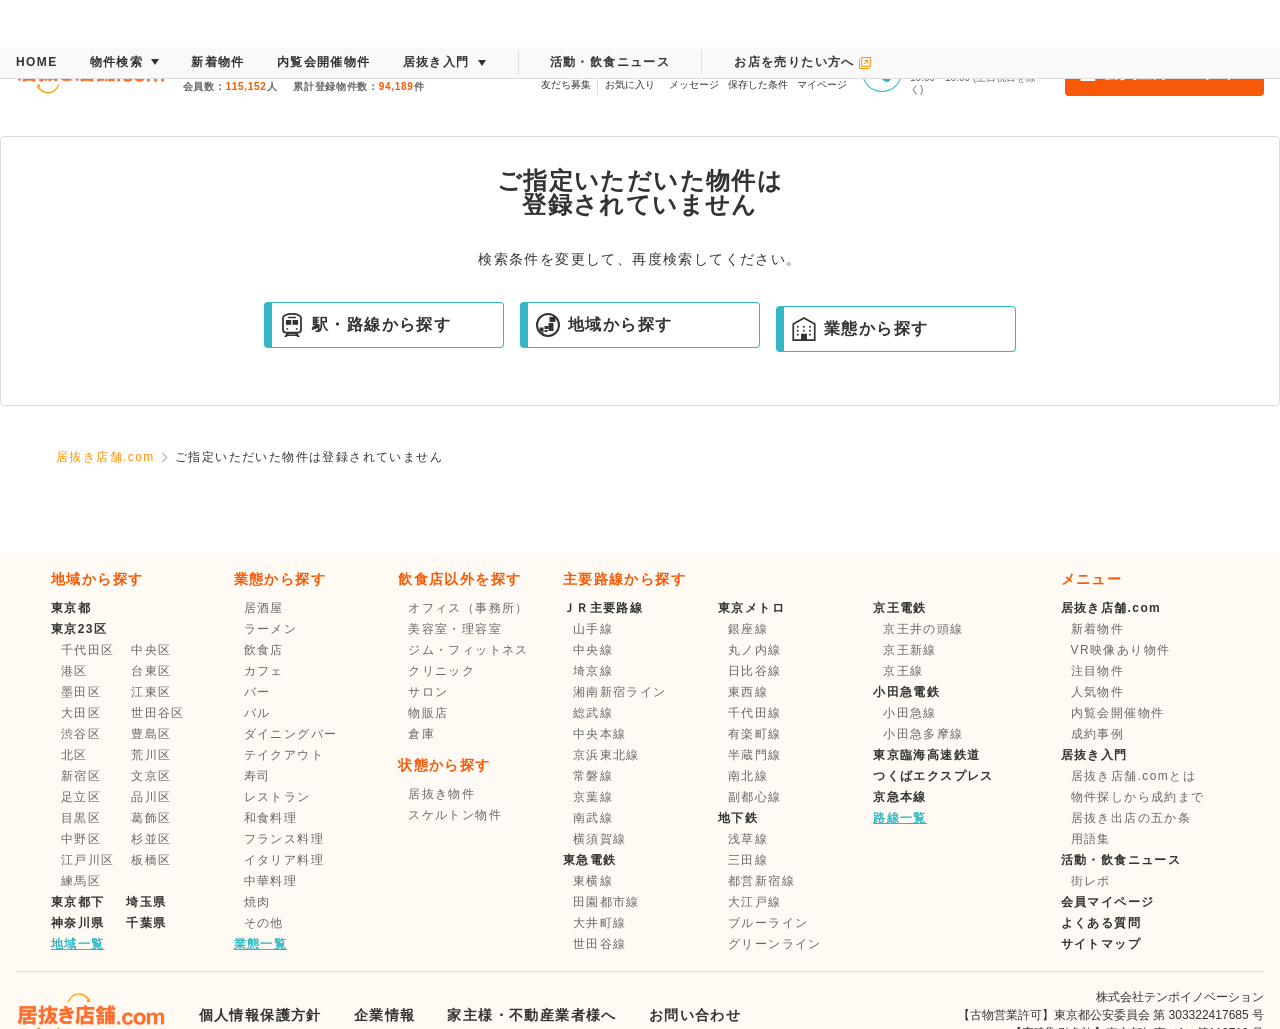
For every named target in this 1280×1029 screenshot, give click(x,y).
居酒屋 (264, 608)
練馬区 (81, 881)
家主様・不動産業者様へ (531, 1015)
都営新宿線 (761, 881)
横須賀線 (600, 839)
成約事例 (1098, 734)
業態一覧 (261, 944)
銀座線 (748, 629)
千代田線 (755, 713)
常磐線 (593, 776)
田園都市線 (606, 902)
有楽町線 (755, 734)
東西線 (748, 692)
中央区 (151, 650)
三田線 (748, 860)
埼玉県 (146, 902)
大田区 (81, 713)
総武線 (593, 713)
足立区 (81, 797)
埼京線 (593, 671)
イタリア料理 (284, 860)
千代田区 (88, 650)
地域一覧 (78, 944)
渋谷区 (81, 734)
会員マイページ (1108, 902)
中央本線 (600, 734)
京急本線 (900, 797)
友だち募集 (566, 70)
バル (257, 713)
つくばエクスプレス (933, 776)
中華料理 (271, 881)
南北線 (748, 776)
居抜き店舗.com (105, 457)
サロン (428, 692)
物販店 (428, 713)
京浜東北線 (606, 755)
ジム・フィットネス (468, 650)
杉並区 (151, 839)
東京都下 (78, 902)
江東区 (151, 692)
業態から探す (860, 329)
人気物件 (1098, 692)
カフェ (264, 671)
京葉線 (593, 797)
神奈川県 (78, 923)
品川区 (151, 797)
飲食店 (264, 650)
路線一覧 (900, 818)
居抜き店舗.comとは (1133, 776)
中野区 (81, 839)
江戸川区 (88, 860)
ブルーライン (768, 923)
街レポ (1091, 881)
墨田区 (81, 692)
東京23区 (79, 629)
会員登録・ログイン (1164, 72)
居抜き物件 (441, 794)
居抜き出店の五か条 (1131, 818)
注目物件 (1098, 671)
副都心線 (755, 797)
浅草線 (748, 839)
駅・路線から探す (365, 325)
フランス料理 (284, 839)
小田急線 (910, 713)
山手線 (593, 629)
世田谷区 (158, 713)
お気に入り (630, 70)
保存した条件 (758, 70)
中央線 (593, 650)
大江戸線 (755, 902)
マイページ (822, 70)
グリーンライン (775, 944)
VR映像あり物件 (1121, 650)
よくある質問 (1101, 923)
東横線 (593, 881)
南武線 (593, 818)
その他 (264, 923)
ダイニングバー (291, 734)
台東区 (151, 671)
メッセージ (694, 70)
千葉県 (146, 923)
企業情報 (385, 1015)
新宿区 (81, 776)
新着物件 (1098, 629)
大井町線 (600, 923)
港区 (74, 671)
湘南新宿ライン (620, 692)
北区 (74, 755)
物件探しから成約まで (1138, 797)
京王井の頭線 (923, 629)
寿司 (257, 776)
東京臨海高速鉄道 (926, 755)
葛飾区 (151, 818)
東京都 (71, 608)
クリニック (441, 671)
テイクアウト (284, 755)
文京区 (151, 776)
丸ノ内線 (755, 650)
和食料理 (271, 818)
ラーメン (271, 629)
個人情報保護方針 (260, 1015)
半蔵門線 (755, 755)
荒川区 (151, 755)
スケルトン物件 (455, 815)
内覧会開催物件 (1118, 713)
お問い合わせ (695, 1015)
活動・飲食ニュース (1121, 860)
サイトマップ (1101, 944)
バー (257, 692)
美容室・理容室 (455, 629)
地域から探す (604, 325)
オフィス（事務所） (468, 608)
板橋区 (151, 860)
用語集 (1091, 839)
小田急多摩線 (923, 734)
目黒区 (81, 818)
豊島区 (151, 734)
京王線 (903, 671)
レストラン (277, 797)
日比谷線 (755, 671)
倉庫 (421, 734)
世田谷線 (600, 944)
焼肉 (257, 902)
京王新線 (910, 650)
